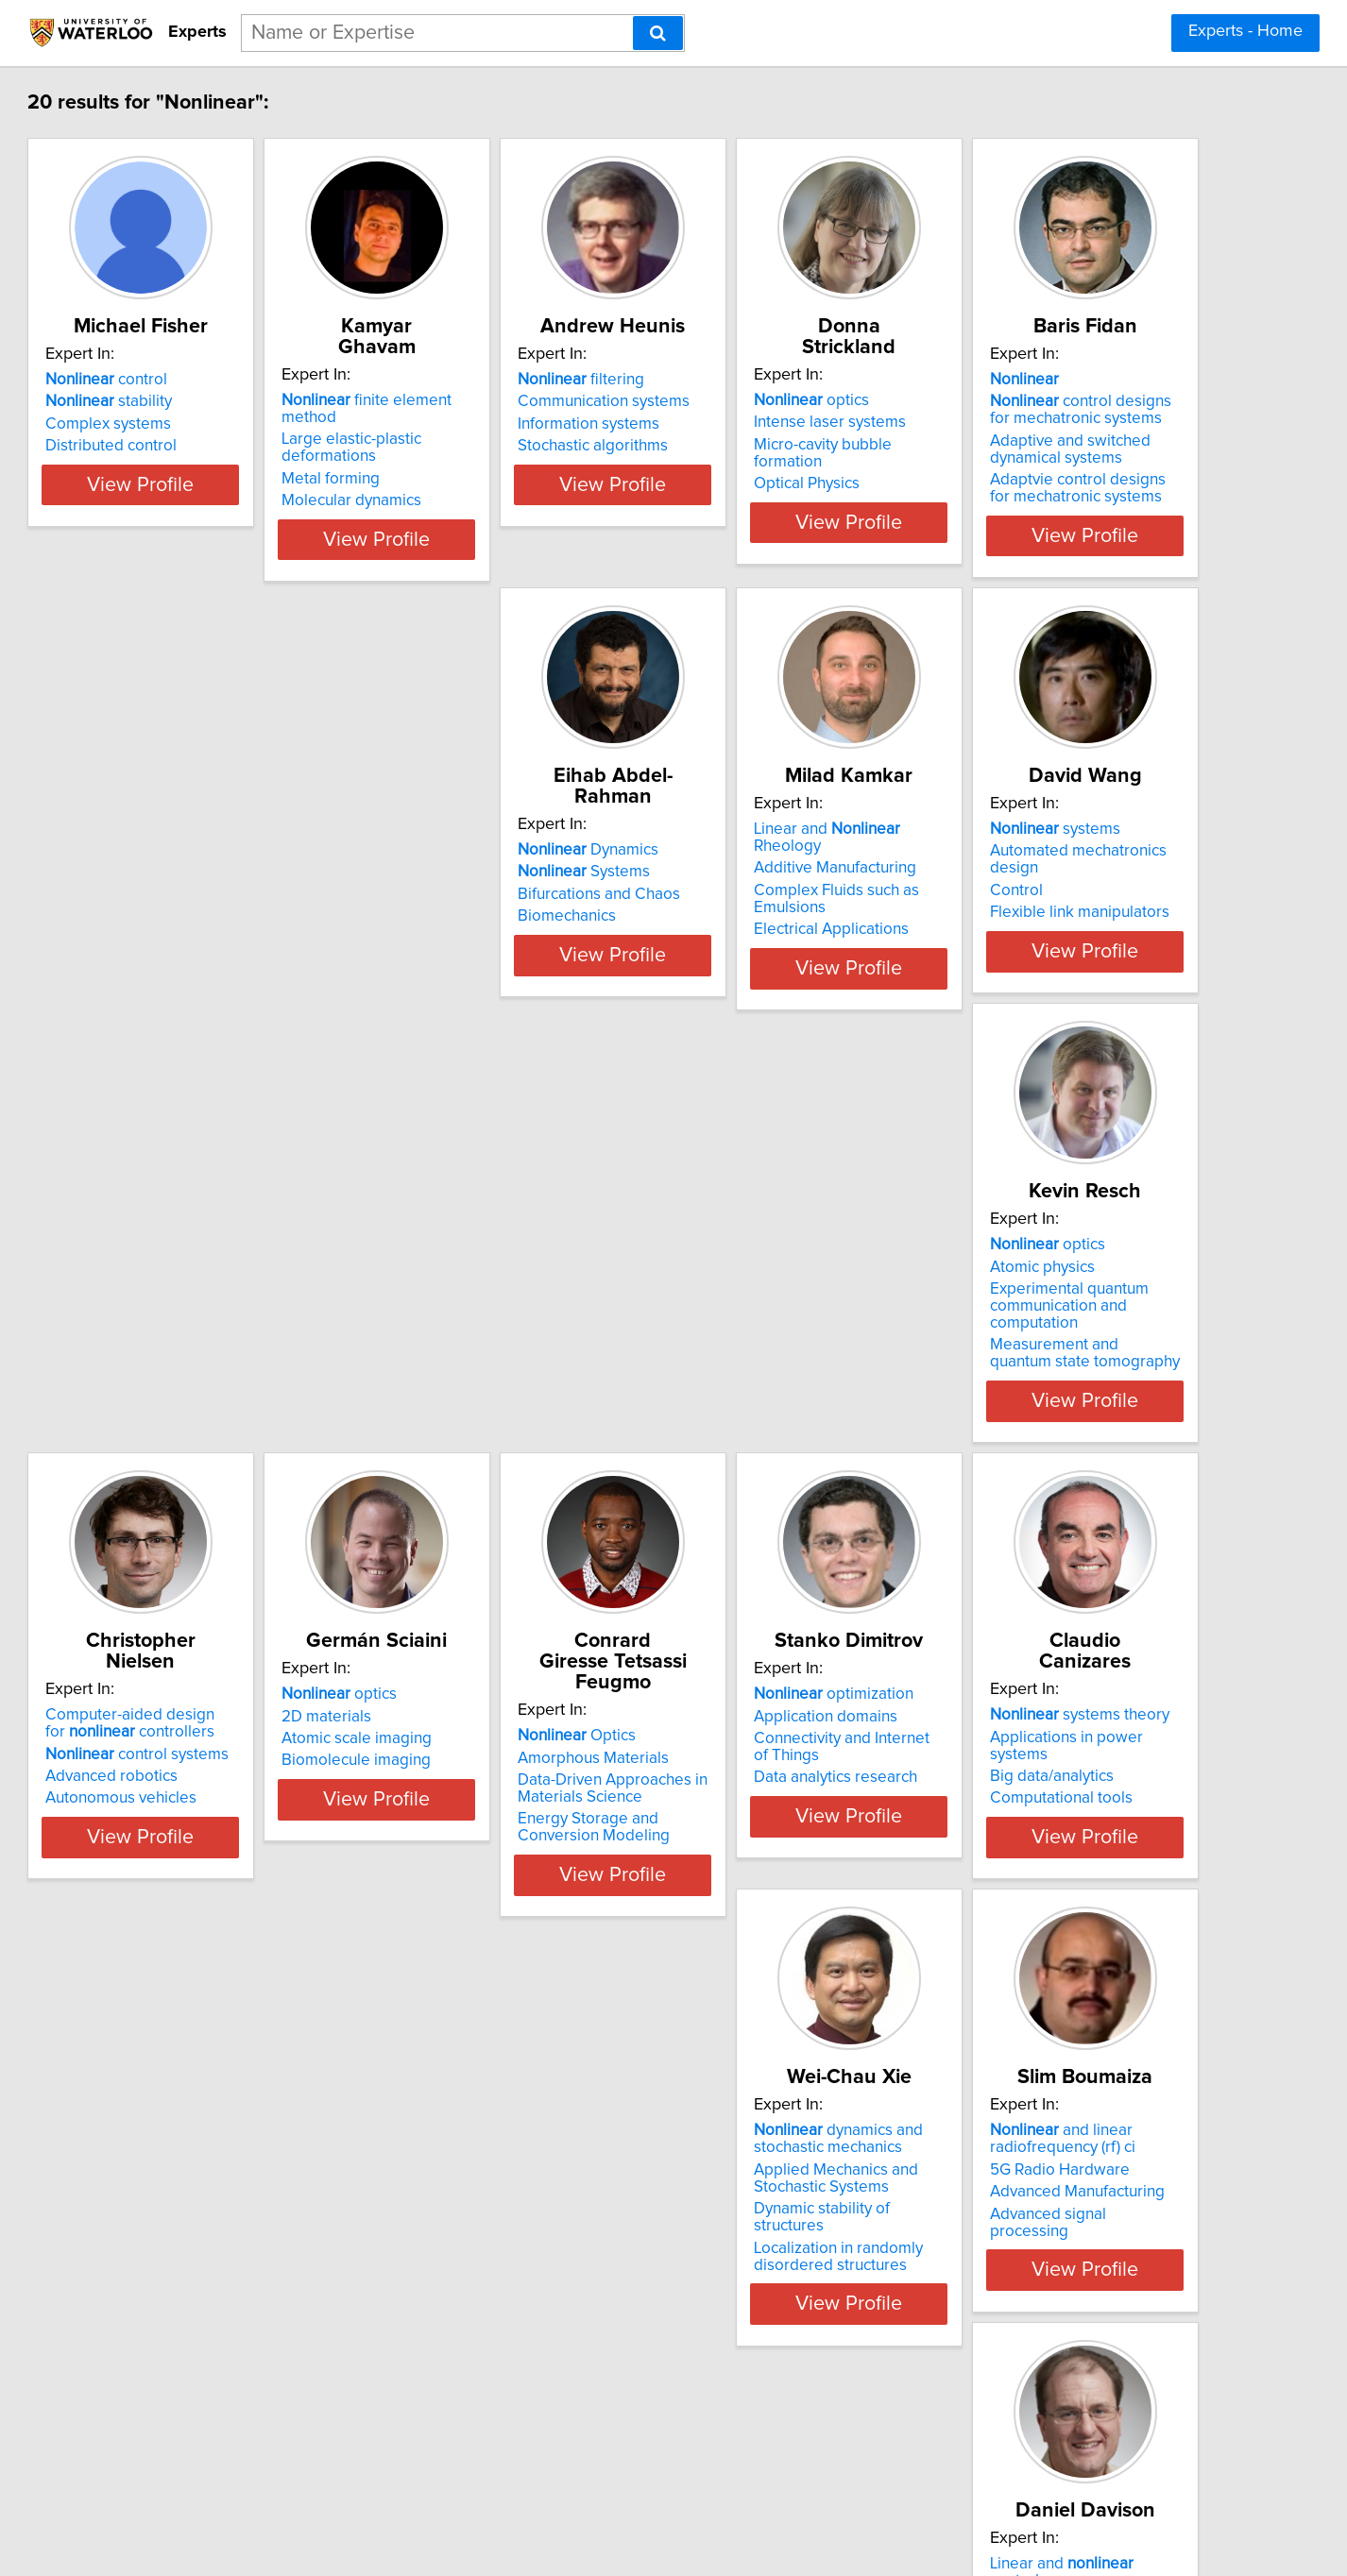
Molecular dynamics (478, 466)
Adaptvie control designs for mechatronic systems (224, 979)
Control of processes (517, 2281)
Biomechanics (457, 936)
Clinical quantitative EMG (1062, 2347)
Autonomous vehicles (483, 1423)
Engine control (176, 2347)
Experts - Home (1245, 31)
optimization (204, 1811)
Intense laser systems (1051, 422)
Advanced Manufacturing (1062, 1872)
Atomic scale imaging (766, 1385)
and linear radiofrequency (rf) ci (1047, 1820)
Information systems (762, 444)
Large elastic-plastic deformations (527, 422)
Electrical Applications (768, 953)
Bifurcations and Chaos (489, 915)
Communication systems (777, 422)
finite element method (522, 400)
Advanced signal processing (1074, 1894)
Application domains (196, 1832)
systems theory (498, 1811)
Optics (1034, 1340)
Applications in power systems (515, 1832)
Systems (474, 892)
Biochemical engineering (496, 2325)
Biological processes (481, 2347)
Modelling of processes (526, 2303)
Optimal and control (795, 2281)
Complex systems (187, 444)
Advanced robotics (474, 1402)
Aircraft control (177, 2303)
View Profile (244, 556)
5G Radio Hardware (1045, 1849)
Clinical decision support (1061, 2325)
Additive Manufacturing (772, 892)
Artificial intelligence (762, 2303)
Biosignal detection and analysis (1088, 2303)
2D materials (736, 1362)
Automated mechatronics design (1089, 892)
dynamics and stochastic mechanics (776, 1820)
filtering (754, 400)
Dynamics (478, 870)
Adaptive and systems (1087, 2281)
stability (188, 422)
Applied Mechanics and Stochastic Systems (773, 1858)
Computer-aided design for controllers (504, 1349)
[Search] (658, 33)
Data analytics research (206, 1894)
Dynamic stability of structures (796, 1889)
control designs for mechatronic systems (227, 901)
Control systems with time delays (241, 2325)
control (186, 400)
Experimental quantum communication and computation (239, 1394)
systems (1040, 870)
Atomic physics (177, 1362)
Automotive (732, 2325)
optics (1032, 400)
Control (1001, 915)
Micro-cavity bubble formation (1080, 444)
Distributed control (190, 466)
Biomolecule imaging (766, 1406)
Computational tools (479, 1877)
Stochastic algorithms (766, 466)
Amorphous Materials (1050, 1362)
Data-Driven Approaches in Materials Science (1070, 1394)
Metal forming (457, 444)
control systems (499, 1379)
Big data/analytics (470, 1855)
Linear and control (223, 2281)
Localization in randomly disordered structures (776, 1920)
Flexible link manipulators (1064, 936)
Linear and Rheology (800, 870)
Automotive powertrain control (799, 2347)
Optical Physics (1028, 466)
